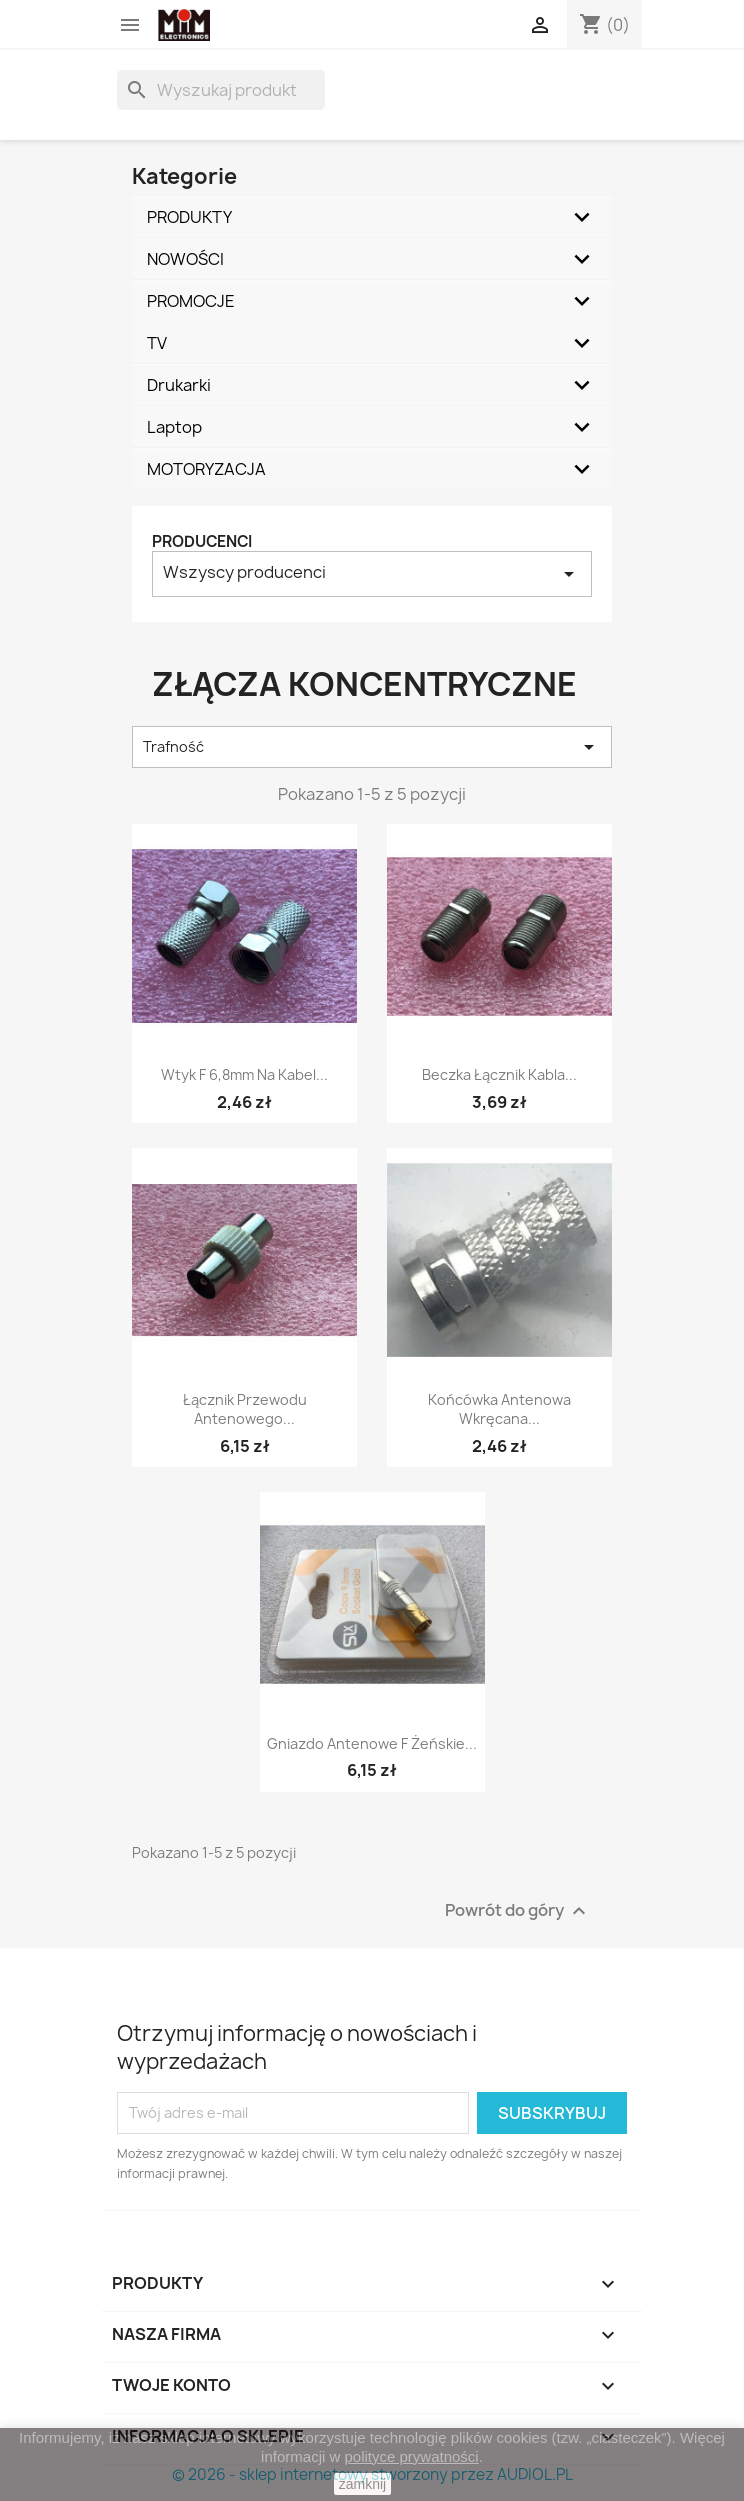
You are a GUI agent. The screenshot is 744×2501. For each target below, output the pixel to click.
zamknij (362, 2484)
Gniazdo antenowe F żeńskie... (372, 1743)
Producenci (202, 541)
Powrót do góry (518, 1910)
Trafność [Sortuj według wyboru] (372, 747)
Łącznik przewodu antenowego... (245, 1409)
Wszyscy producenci (372, 573)
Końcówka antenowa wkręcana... (499, 1409)
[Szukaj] (221, 90)
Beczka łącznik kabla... (499, 1074)
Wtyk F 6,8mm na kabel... (244, 1074)
